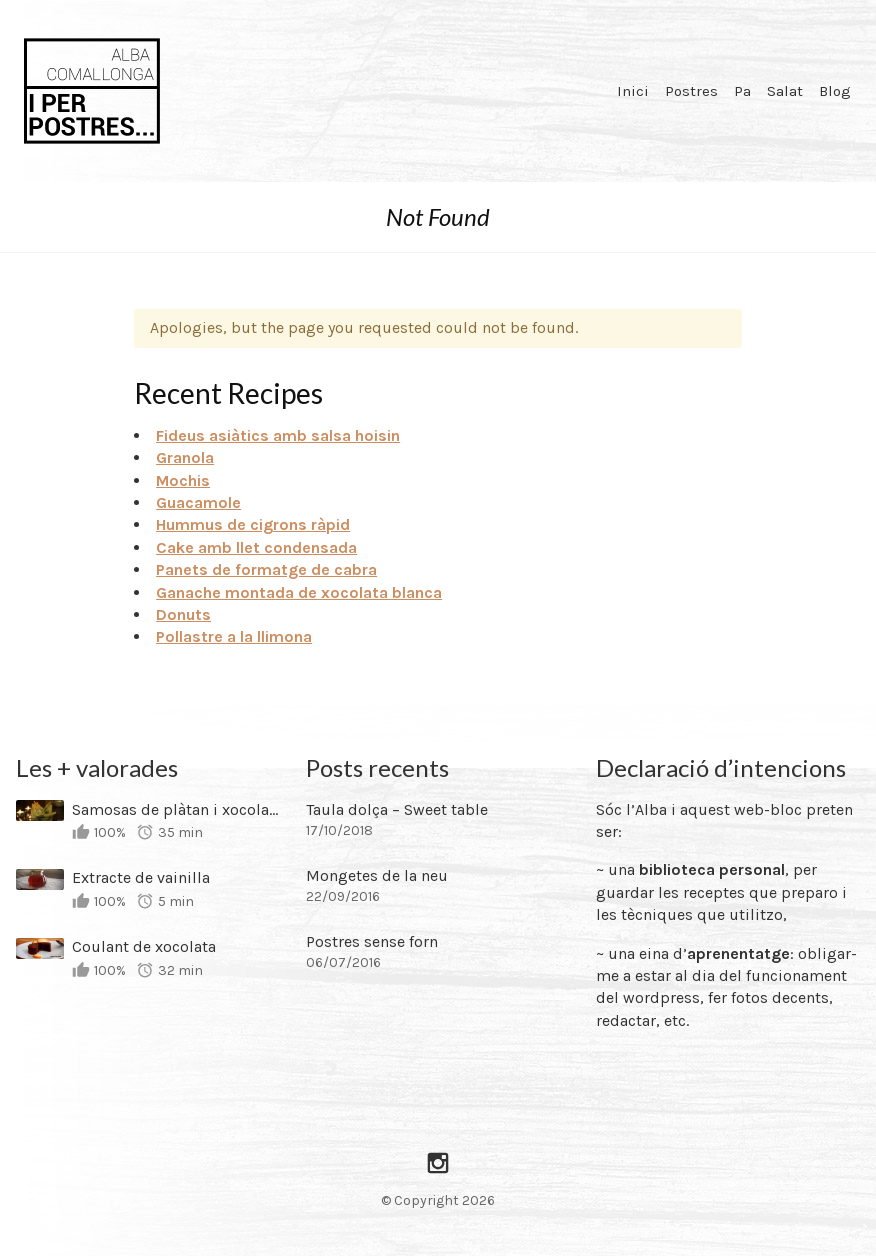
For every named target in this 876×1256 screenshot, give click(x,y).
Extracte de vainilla (141, 877)
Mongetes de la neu (377, 875)
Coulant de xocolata (144, 946)
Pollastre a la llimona (234, 636)
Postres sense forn (372, 941)
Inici (633, 91)
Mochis (183, 480)
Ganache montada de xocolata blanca (299, 592)
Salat (785, 91)
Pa (742, 91)
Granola (185, 457)
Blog (835, 91)
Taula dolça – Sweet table (397, 809)
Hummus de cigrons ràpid (253, 524)
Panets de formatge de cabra (266, 569)
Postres (691, 91)
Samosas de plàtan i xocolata (176, 809)
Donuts (183, 614)
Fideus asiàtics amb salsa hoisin (278, 435)
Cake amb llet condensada (256, 547)
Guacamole (198, 502)
